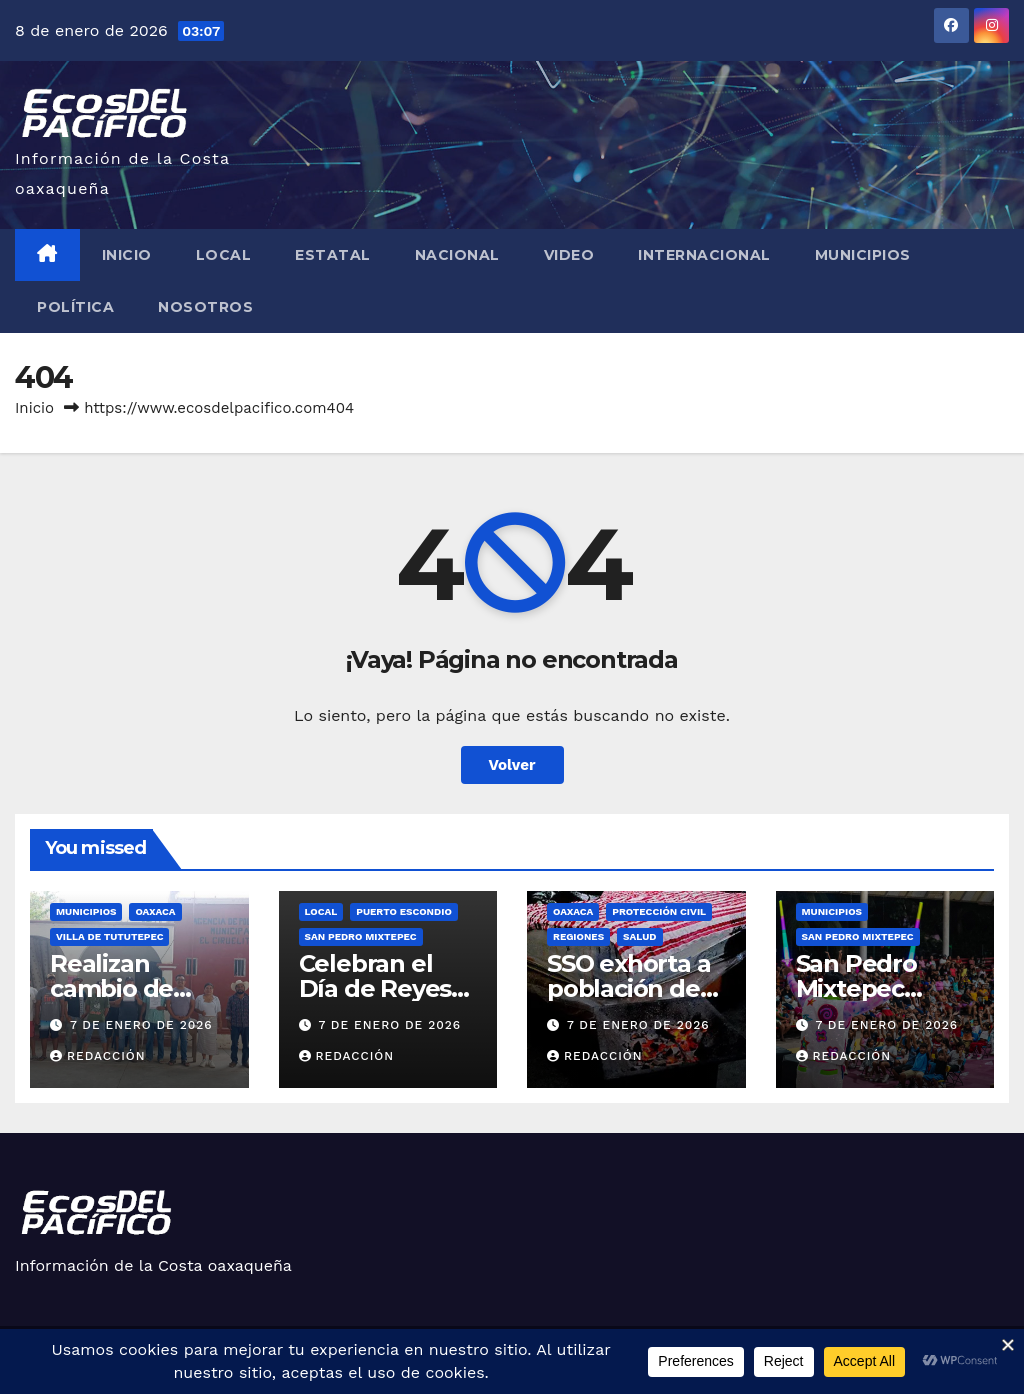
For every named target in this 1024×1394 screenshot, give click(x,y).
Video (569, 255)
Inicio (127, 255)
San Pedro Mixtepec (361, 936)
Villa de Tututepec (109, 936)
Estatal (333, 255)
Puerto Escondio (403, 911)
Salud (639, 936)
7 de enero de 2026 (141, 1025)
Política (75, 307)
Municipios (863, 255)
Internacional (704, 255)
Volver (512, 765)
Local (224, 255)
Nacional (457, 255)
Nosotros (205, 307)
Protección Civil (659, 911)
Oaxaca (155, 911)
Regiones (578, 936)
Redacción (98, 1056)
